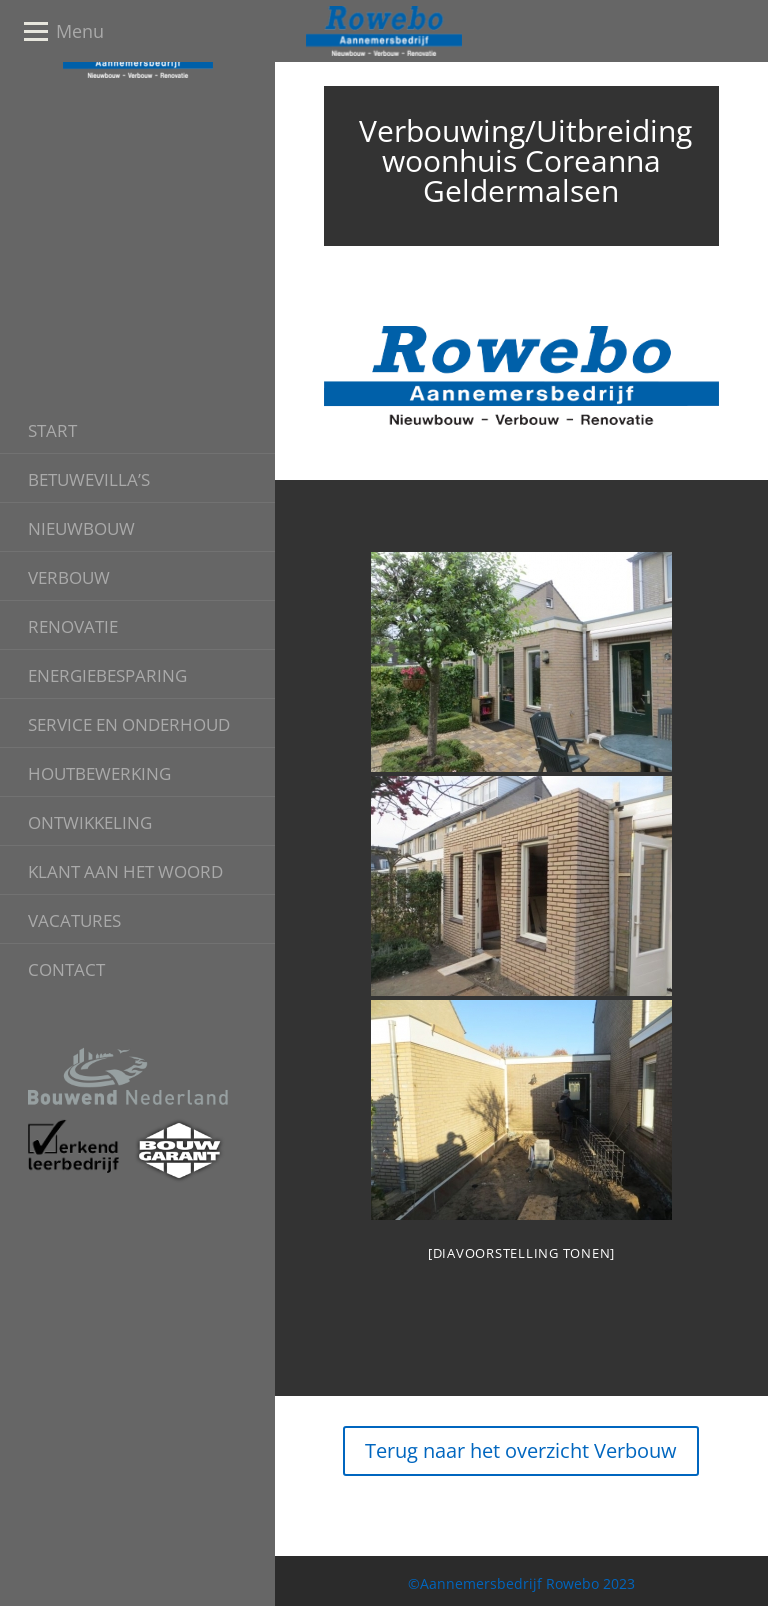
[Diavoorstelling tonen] (521, 1253)
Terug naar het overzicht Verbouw (521, 1450)
